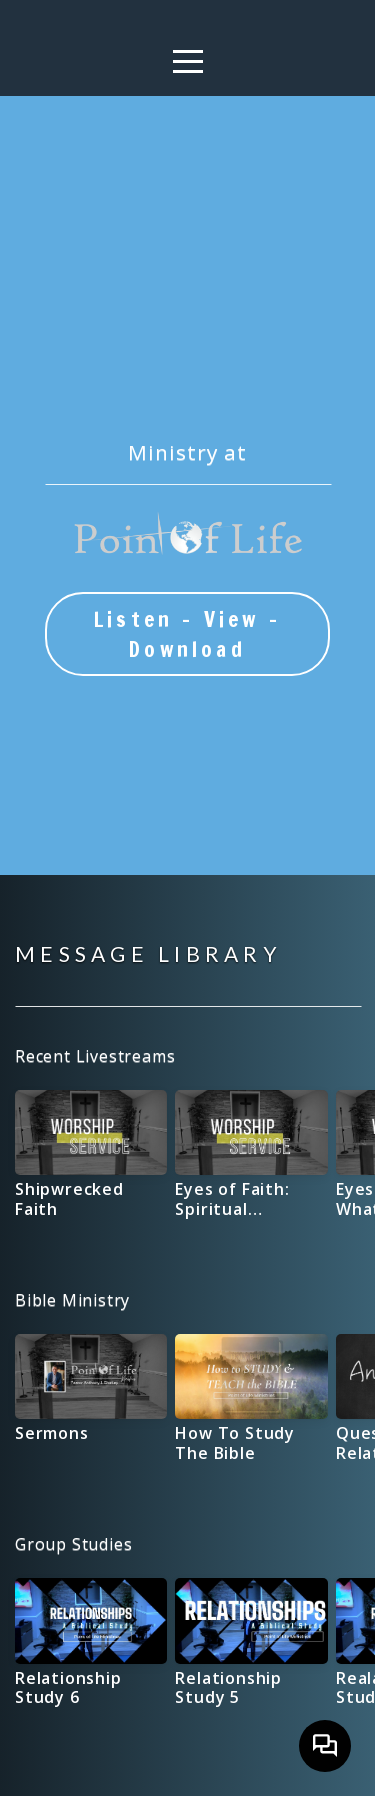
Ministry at (187, 452)
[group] (91, 1162)
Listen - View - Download (187, 634)
